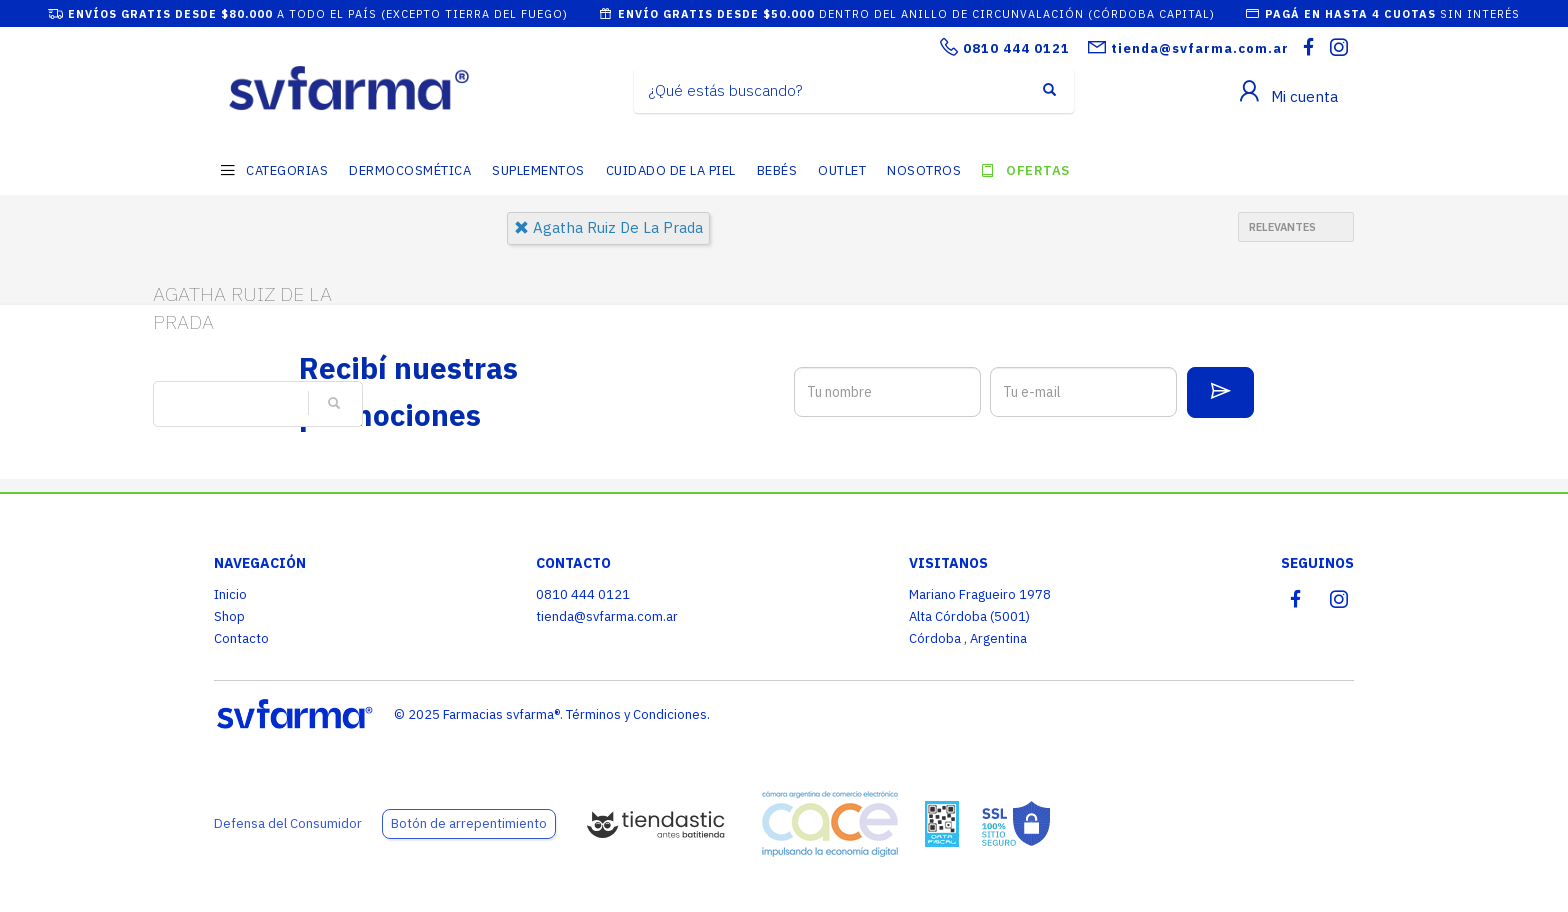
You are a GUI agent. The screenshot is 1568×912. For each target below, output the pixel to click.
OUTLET (842, 170)
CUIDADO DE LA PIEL (671, 170)
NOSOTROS (924, 170)
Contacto (241, 638)
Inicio (230, 594)
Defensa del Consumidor (288, 823)
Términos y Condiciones (636, 714)
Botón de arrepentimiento (469, 823)
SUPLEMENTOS (538, 170)
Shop (229, 616)
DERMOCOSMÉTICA (410, 170)
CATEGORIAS (287, 170)
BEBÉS (777, 170)
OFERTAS (1038, 170)
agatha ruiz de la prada (608, 227)
